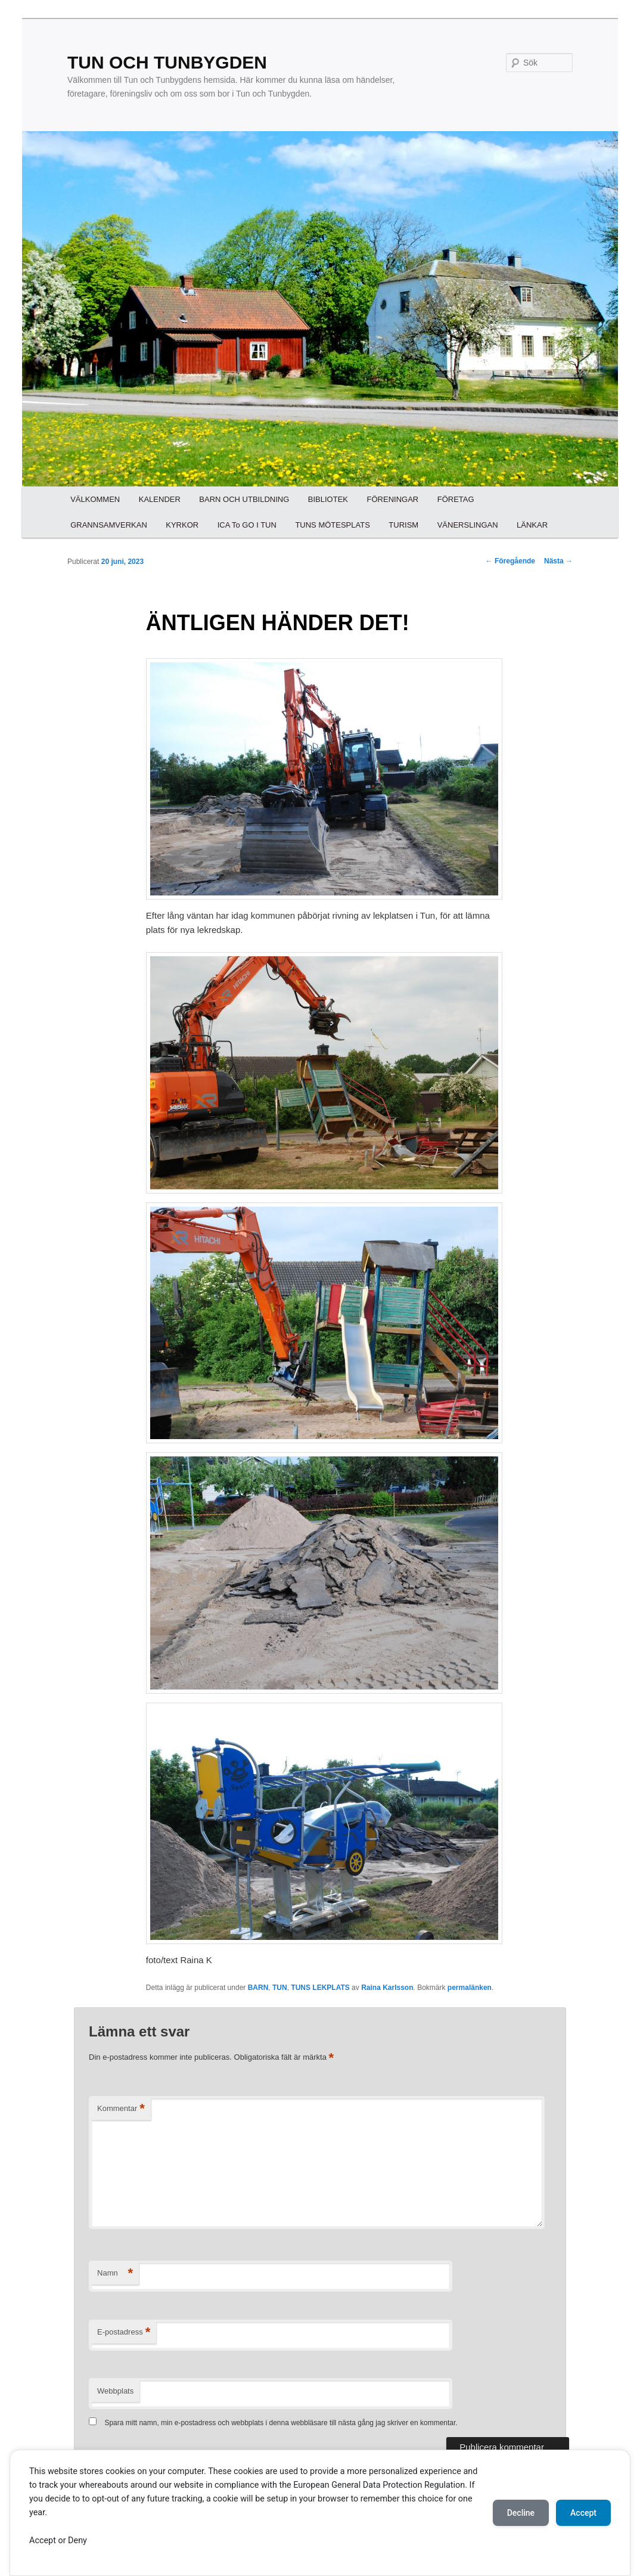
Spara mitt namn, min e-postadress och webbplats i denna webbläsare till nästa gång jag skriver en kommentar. (280, 2423)
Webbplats (115, 2390)
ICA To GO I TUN (247, 524)
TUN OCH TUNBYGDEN (167, 62)
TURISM (403, 524)
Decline (521, 2513)
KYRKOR (182, 524)
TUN (279, 1987)
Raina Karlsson (387, 1987)
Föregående (510, 561)
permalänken (470, 1987)
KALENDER (160, 499)
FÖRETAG (455, 499)
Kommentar (121, 2109)
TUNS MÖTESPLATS (332, 524)
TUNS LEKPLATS (320, 1987)
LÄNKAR (532, 524)
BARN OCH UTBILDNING (244, 499)
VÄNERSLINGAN (467, 524)
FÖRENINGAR (393, 499)
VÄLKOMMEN (95, 499)
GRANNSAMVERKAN (108, 524)
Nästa (558, 561)
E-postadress (123, 2332)
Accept (583, 2513)
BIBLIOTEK (328, 499)
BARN (258, 1987)
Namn (115, 2273)
